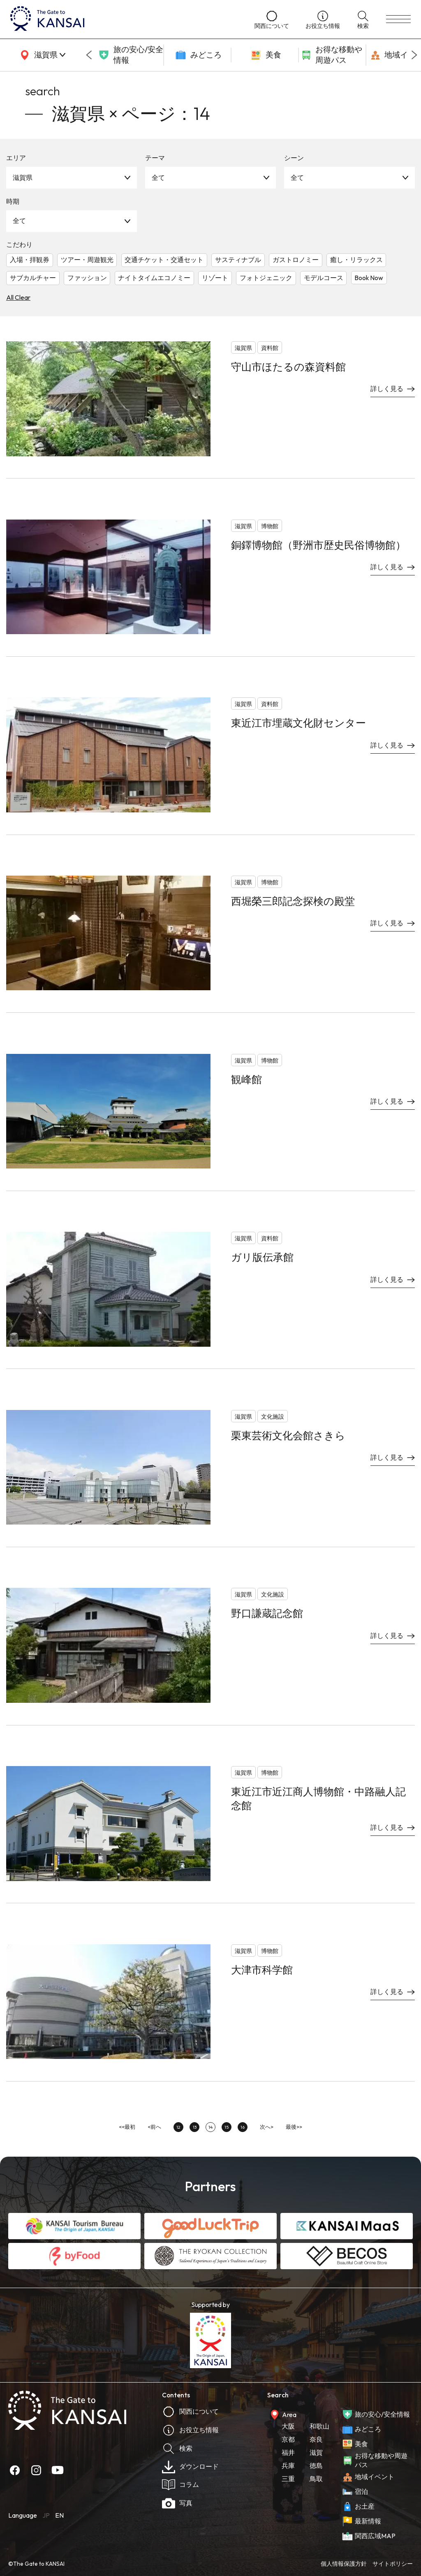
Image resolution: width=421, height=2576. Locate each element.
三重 (288, 2479)
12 (178, 2127)
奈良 (316, 2439)
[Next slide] (414, 55)
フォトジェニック (266, 278)
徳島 (316, 2465)
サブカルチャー (33, 278)
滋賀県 (22, 177)
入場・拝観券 (29, 259)
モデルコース (323, 278)
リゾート (215, 278)
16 (243, 2127)
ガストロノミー (296, 259)
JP (46, 2515)
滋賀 (316, 2452)
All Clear (18, 297)
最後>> (294, 2126)
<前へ (154, 2126)
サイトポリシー (392, 2563)
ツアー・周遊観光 (87, 259)
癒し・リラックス (356, 259)
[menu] (398, 19)
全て (158, 177)
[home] (124, 19)
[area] (41, 55)
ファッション (87, 278)
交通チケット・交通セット (164, 259)
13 (195, 2127)
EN (59, 2515)
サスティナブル (238, 259)
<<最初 (127, 2126)
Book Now (368, 278)
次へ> (266, 2126)
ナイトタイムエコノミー (154, 278)
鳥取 (316, 2479)
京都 (288, 2439)
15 (226, 2127)
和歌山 (319, 2426)
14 (210, 2127)
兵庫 (288, 2465)
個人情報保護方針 (344, 2563)
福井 (288, 2452)
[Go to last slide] (88, 55)
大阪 (288, 2426)
